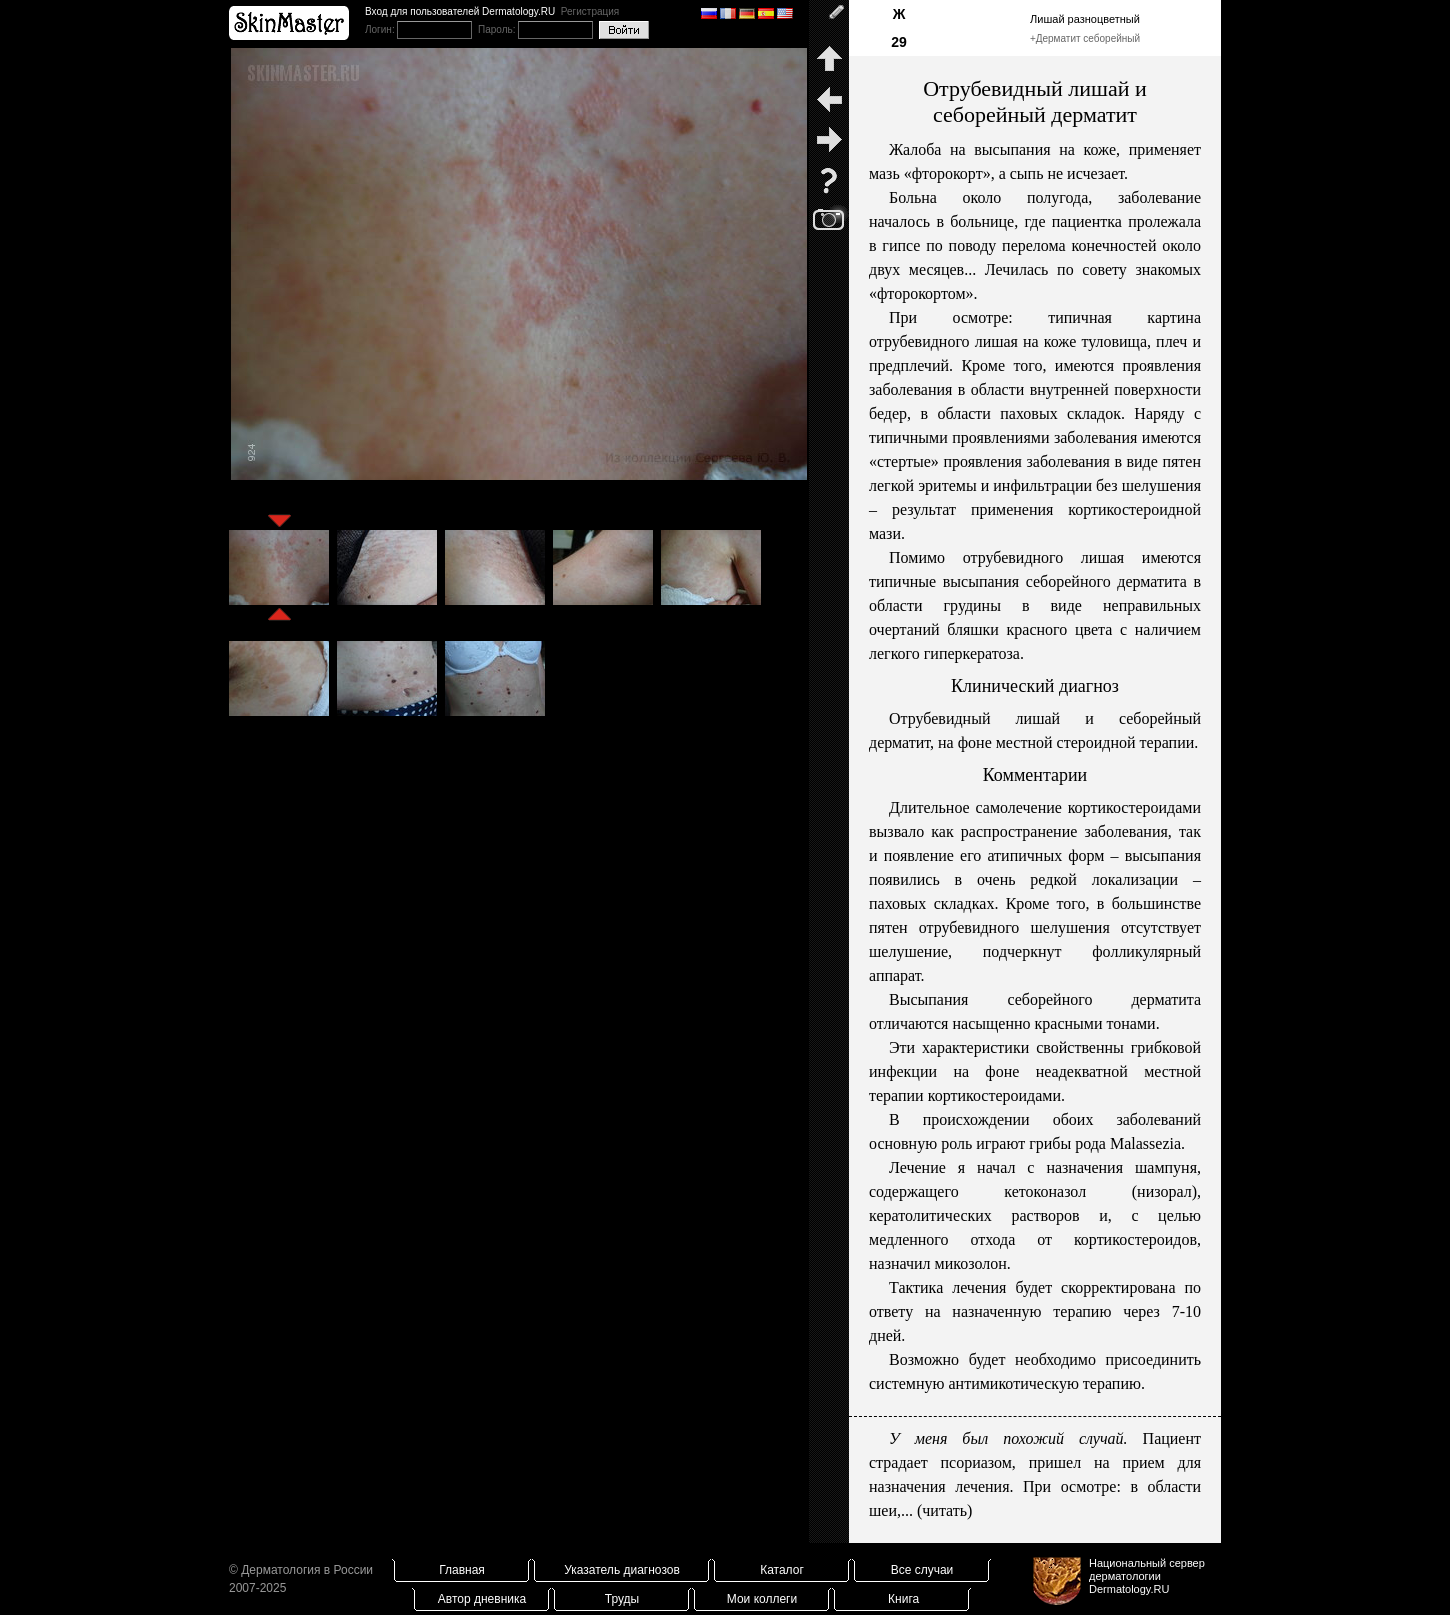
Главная (462, 1570)
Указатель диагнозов (622, 1570)
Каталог (782, 1570)
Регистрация (590, 11)
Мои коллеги (762, 1599)
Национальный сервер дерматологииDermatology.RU (1147, 1576)
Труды (622, 1599)
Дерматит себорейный (1088, 38)
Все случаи (922, 1570)
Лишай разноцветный (1085, 19)
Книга (903, 1599)
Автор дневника (482, 1599)
